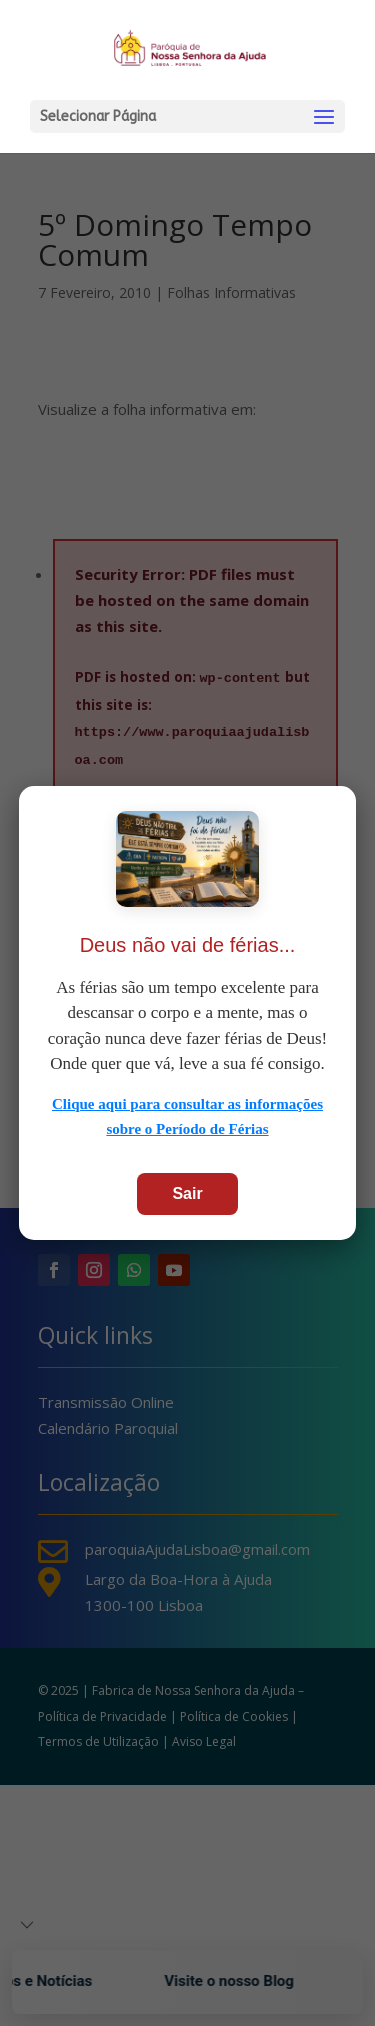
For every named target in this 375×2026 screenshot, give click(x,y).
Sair (187, 1193)
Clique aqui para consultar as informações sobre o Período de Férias (187, 1117)
